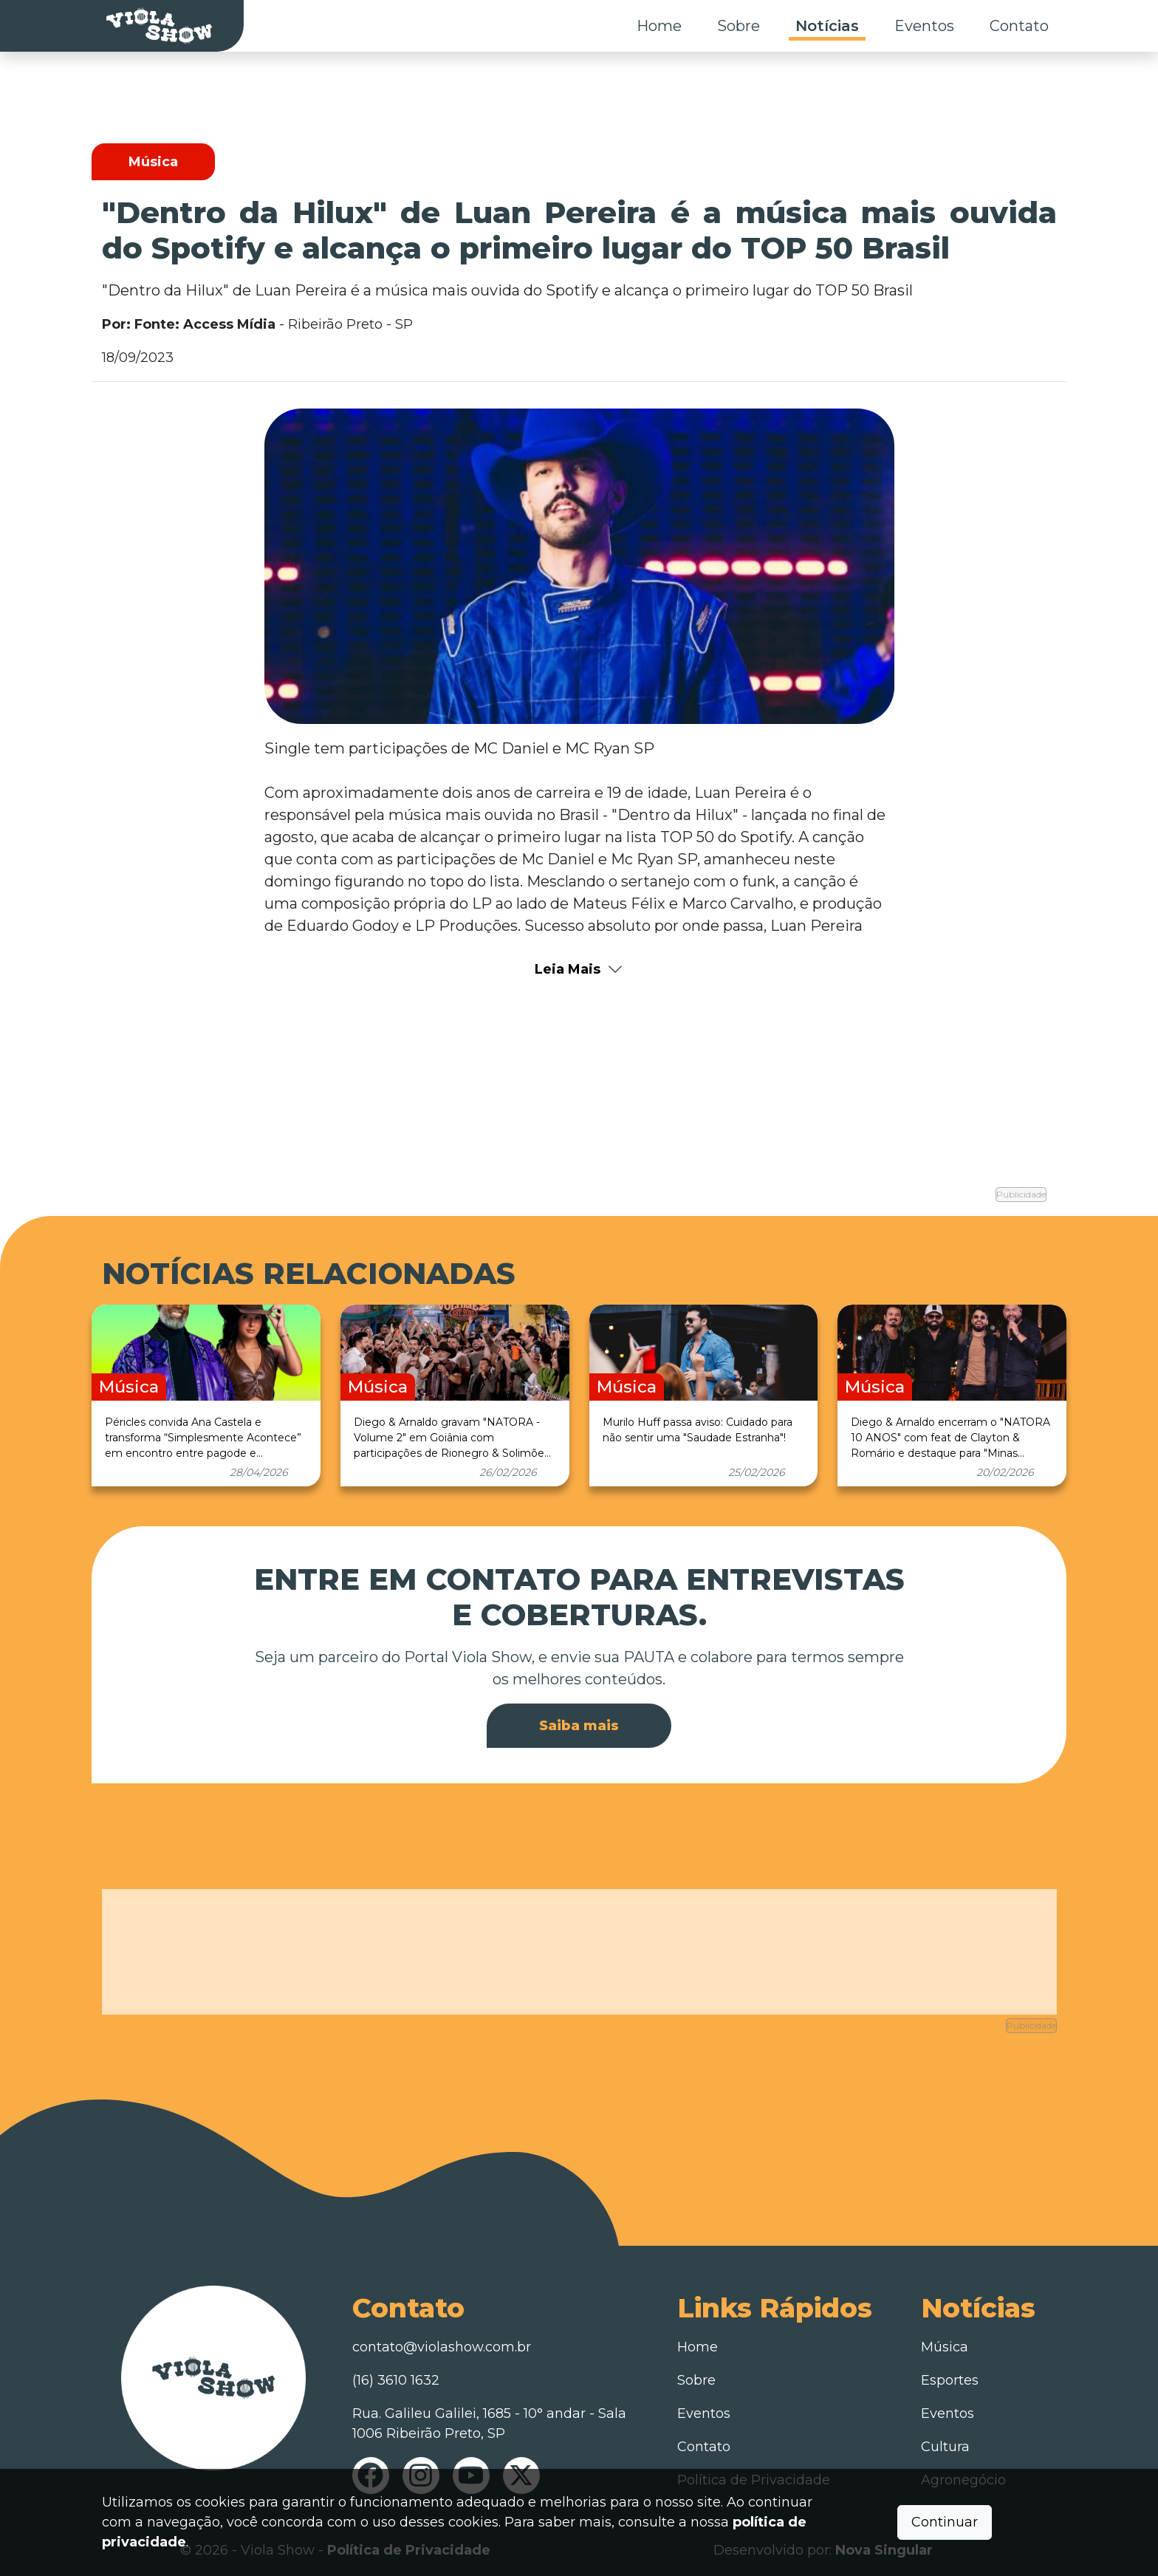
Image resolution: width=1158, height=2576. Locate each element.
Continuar (944, 2522)
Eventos (924, 26)
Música (944, 2342)
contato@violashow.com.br (441, 2342)
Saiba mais (579, 1722)
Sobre (738, 26)
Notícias (827, 26)
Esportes (950, 2376)
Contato (1019, 26)
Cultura (945, 2442)
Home (659, 26)
